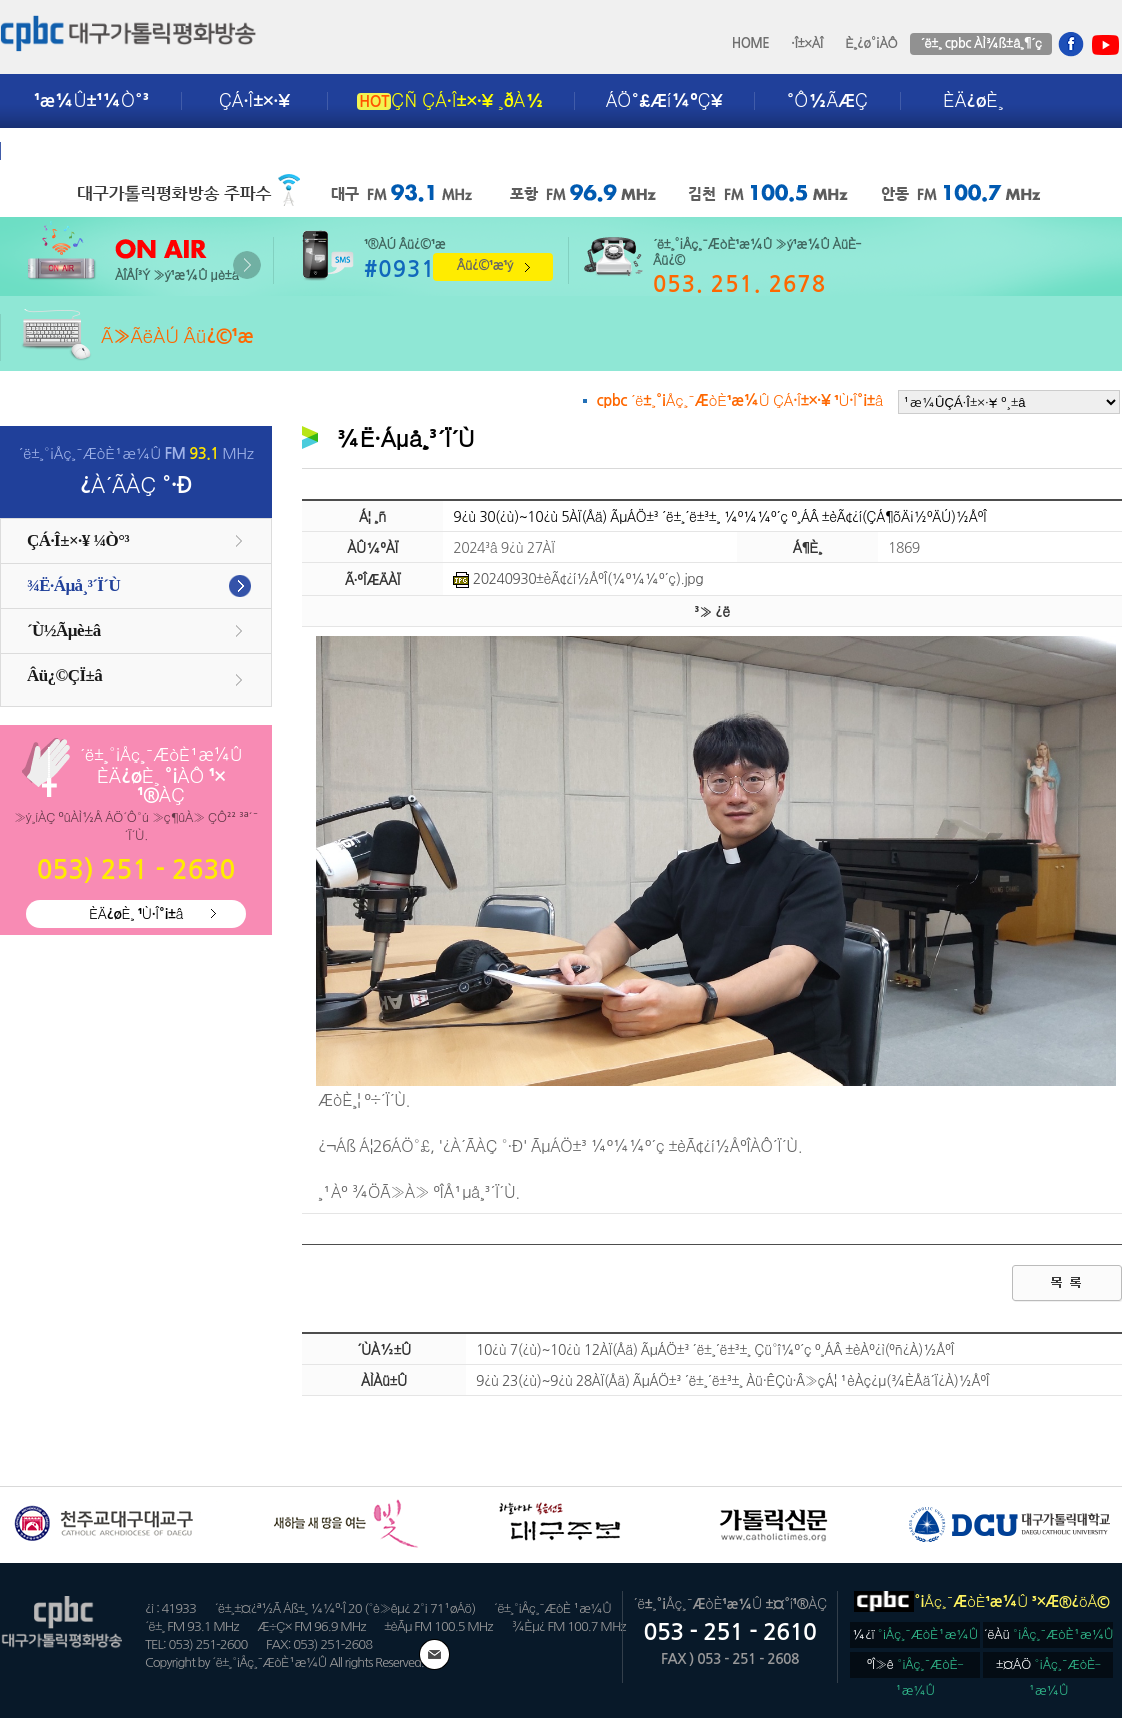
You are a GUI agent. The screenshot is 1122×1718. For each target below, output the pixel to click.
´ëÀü (1049, 1634)
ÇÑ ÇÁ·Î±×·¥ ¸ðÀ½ (450, 101)
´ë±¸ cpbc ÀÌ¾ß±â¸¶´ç (980, 43)
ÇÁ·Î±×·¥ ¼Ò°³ (78, 540)
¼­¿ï (915, 1634)
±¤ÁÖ (1048, 1668)
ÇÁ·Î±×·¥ (254, 101)
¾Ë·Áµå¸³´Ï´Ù (73, 585)
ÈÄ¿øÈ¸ (973, 101)
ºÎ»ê (915, 1668)
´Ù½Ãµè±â (64, 630)
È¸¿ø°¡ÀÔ (871, 43)
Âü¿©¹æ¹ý (485, 265)
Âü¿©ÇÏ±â (64, 675)
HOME (751, 43)
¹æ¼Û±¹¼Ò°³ (91, 101)
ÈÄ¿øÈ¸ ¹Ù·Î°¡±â (136, 914)
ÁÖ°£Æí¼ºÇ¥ (664, 101)
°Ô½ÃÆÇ (827, 101)
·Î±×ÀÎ (807, 43)
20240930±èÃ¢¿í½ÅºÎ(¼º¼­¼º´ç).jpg (578, 579)
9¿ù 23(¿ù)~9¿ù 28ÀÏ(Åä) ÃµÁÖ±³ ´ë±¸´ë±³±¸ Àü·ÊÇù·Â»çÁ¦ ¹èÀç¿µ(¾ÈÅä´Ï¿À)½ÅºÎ (732, 1381)
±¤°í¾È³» (77, 151)
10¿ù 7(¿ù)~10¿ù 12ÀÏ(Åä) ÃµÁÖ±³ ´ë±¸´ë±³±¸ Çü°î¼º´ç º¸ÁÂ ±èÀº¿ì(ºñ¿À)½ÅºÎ (715, 1350)
